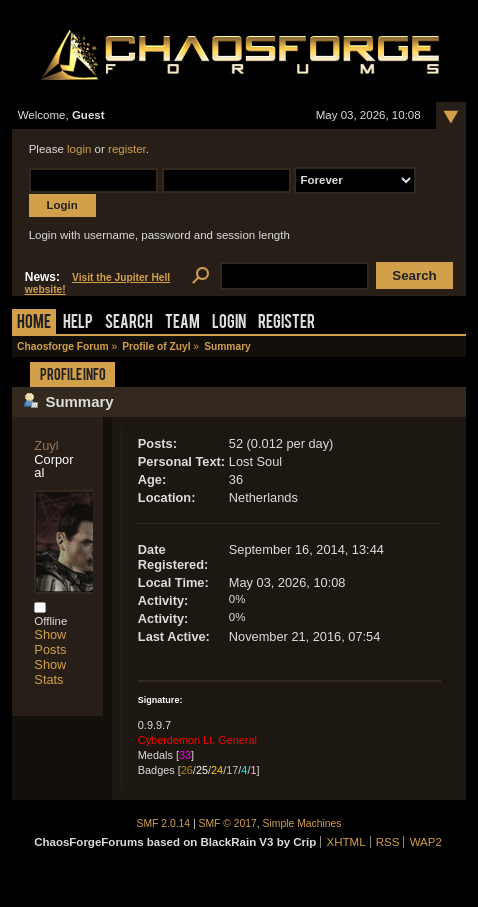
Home (34, 323)
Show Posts (50, 642)
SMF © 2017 (228, 823)
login (79, 149)
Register (286, 323)
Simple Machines (302, 823)
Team (182, 323)
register (127, 149)
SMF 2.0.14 (164, 823)
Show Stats (50, 672)
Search (129, 323)
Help (78, 323)
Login (229, 323)
